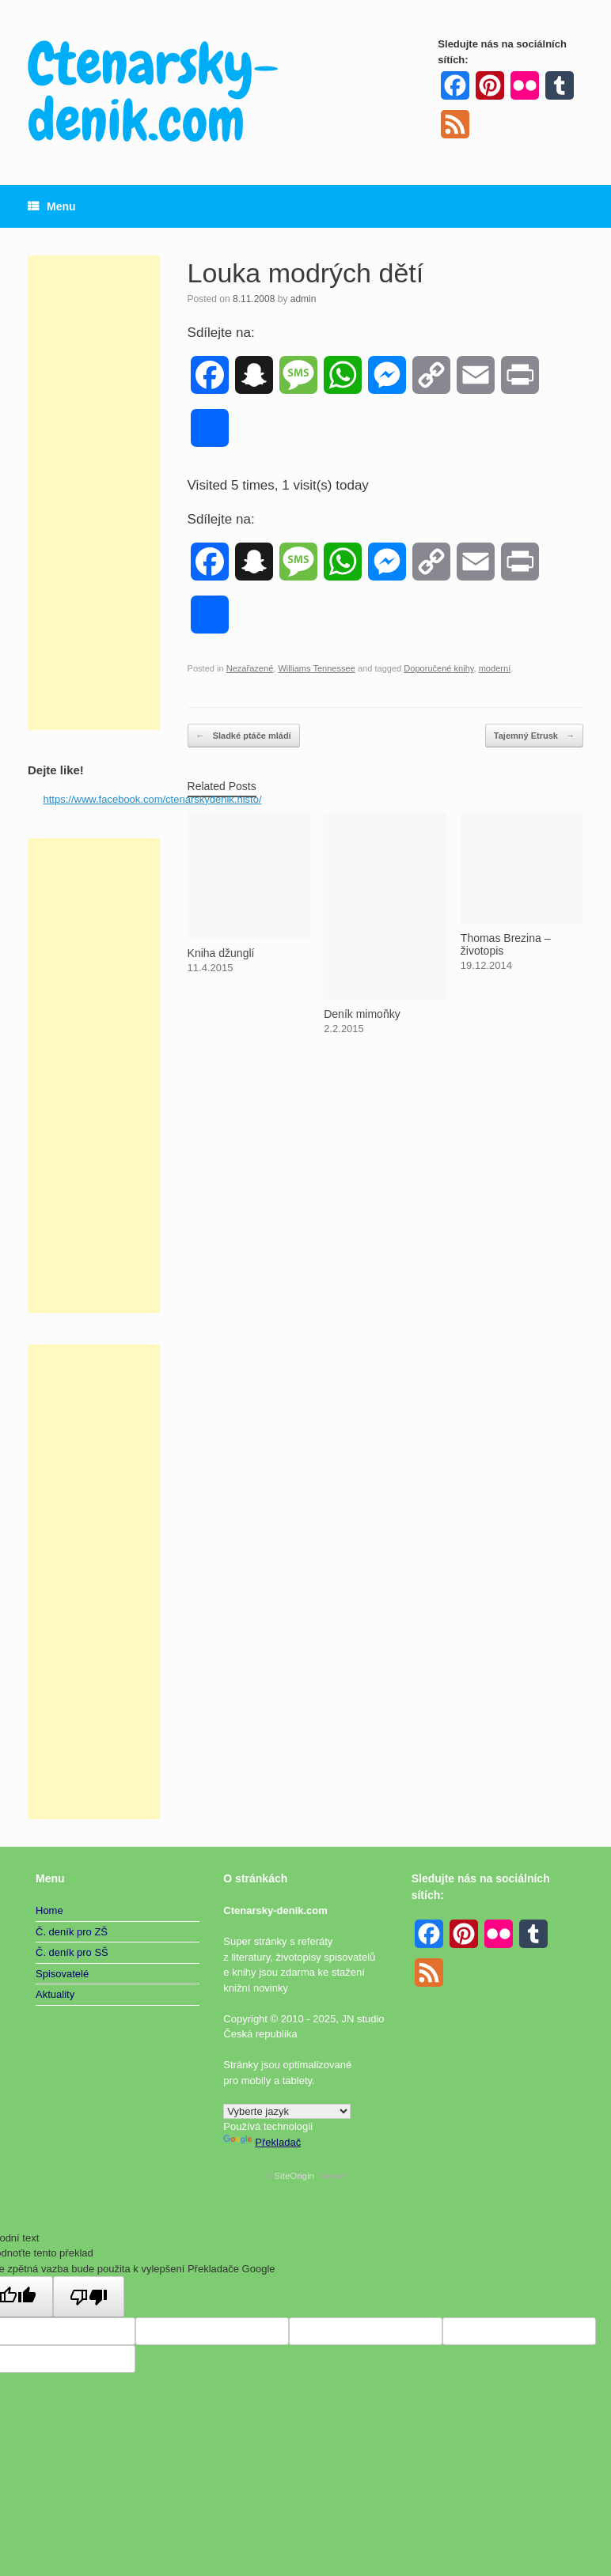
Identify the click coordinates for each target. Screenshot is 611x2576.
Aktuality (55, 1994)
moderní (495, 668)
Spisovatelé (62, 1974)
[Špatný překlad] (88, 2296)
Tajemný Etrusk (534, 736)
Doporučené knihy (438, 668)
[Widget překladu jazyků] (287, 2111)
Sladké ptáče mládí (243, 736)
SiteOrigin (294, 2176)
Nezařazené (250, 668)
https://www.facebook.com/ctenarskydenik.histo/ (153, 799)
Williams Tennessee (316, 668)
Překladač (262, 2142)
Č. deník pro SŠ (72, 1952)
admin (303, 299)
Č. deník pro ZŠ (72, 1932)
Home (49, 1910)
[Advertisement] (94, 492)
